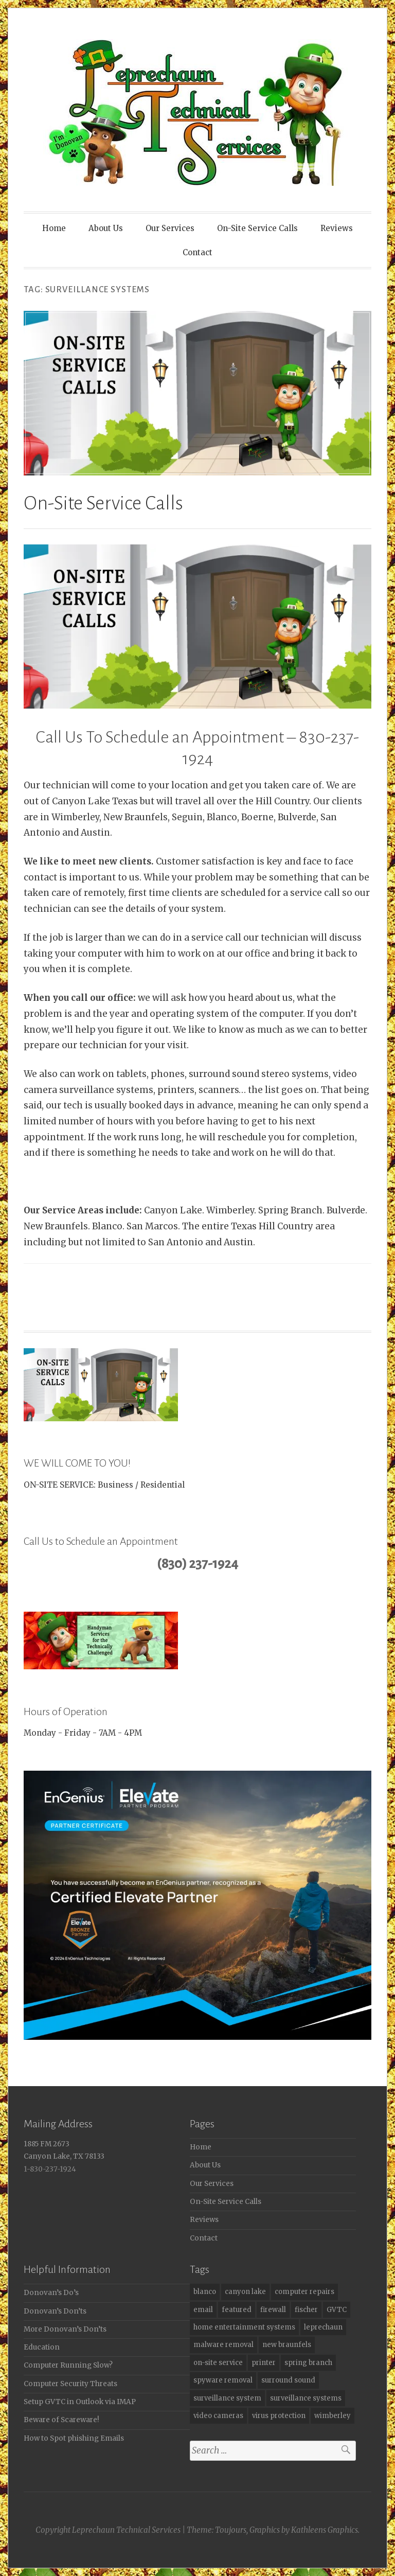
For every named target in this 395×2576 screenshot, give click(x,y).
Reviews (336, 228)
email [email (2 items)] (203, 2309)
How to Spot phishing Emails (74, 2438)
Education (42, 2347)
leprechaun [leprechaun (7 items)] (323, 2327)
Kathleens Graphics (324, 2530)
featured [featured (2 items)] (237, 2309)
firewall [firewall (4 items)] (273, 2309)
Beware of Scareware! (61, 2419)
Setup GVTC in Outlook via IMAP (80, 2401)
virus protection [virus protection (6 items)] (279, 2415)
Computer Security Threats (70, 2383)
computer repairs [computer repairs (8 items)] (304, 2291)
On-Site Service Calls (257, 228)
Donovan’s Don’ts (55, 2311)
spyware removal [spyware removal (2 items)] (223, 2380)
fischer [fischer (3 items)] (306, 2309)
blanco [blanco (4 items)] (204, 2291)
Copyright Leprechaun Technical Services (108, 2530)
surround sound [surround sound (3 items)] (288, 2380)
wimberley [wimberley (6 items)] (332, 2415)
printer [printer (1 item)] (264, 2362)
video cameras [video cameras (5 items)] (218, 2415)
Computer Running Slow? (68, 2365)
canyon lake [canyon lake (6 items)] (245, 2291)
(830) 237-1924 (197, 1564)
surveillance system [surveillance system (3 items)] (227, 2398)
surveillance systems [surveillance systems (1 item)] (306, 2398)
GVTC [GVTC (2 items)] (337, 2309)
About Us (105, 228)
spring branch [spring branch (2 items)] (308, 2362)
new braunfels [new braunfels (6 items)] (286, 2344)
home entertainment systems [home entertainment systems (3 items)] (244, 2327)
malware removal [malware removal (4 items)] (223, 2344)
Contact (197, 252)
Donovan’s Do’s (51, 2292)
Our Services (170, 228)
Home (54, 228)
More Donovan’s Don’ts (65, 2329)
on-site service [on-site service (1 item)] (218, 2362)
